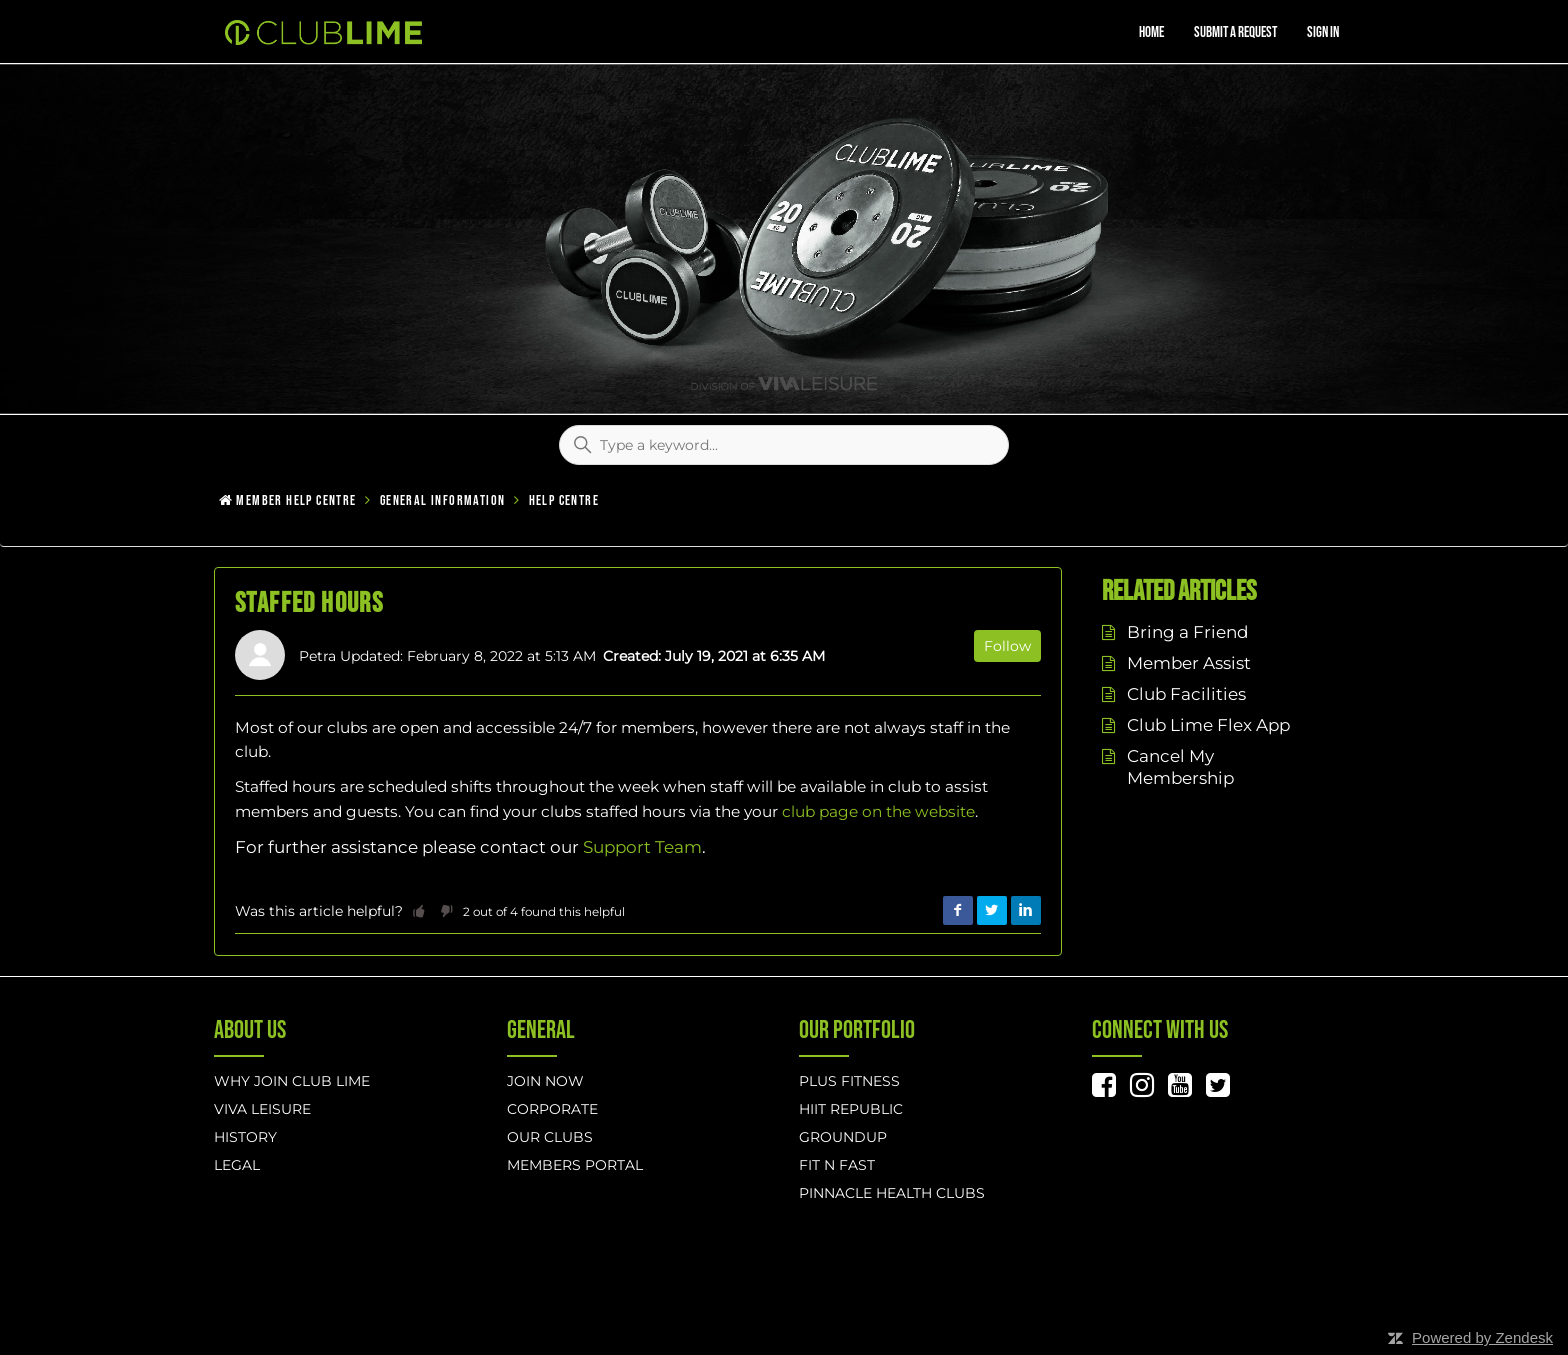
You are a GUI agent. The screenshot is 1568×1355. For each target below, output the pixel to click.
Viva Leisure (262, 1109)
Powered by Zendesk (1482, 1337)
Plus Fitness (849, 1081)
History (245, 1137)
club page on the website (878, 811)
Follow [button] (1007, 646)
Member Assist (1189, 663)
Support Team (642, 847)
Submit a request (1235, 32)
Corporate (552, 1109)
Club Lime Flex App (1208, 725)
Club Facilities (1186, 694)
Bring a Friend (1187, 632)
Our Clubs (550, 1137)
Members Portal (575, 1165)
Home (1151, 32)
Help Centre (564, 500)
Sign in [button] (1323, 32)
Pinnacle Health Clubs (892, 1193)
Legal (237, 1165)
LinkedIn (1026, 911)
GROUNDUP (843, 1137)
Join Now (545, 1081)
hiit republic (851, 1109)
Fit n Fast (837, 1165)
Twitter (992, 911)
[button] (419, 911)
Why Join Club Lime (292, 1081)
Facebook (958, 911)
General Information (443, 500)
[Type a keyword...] (784, 445)
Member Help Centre (296, 500)
